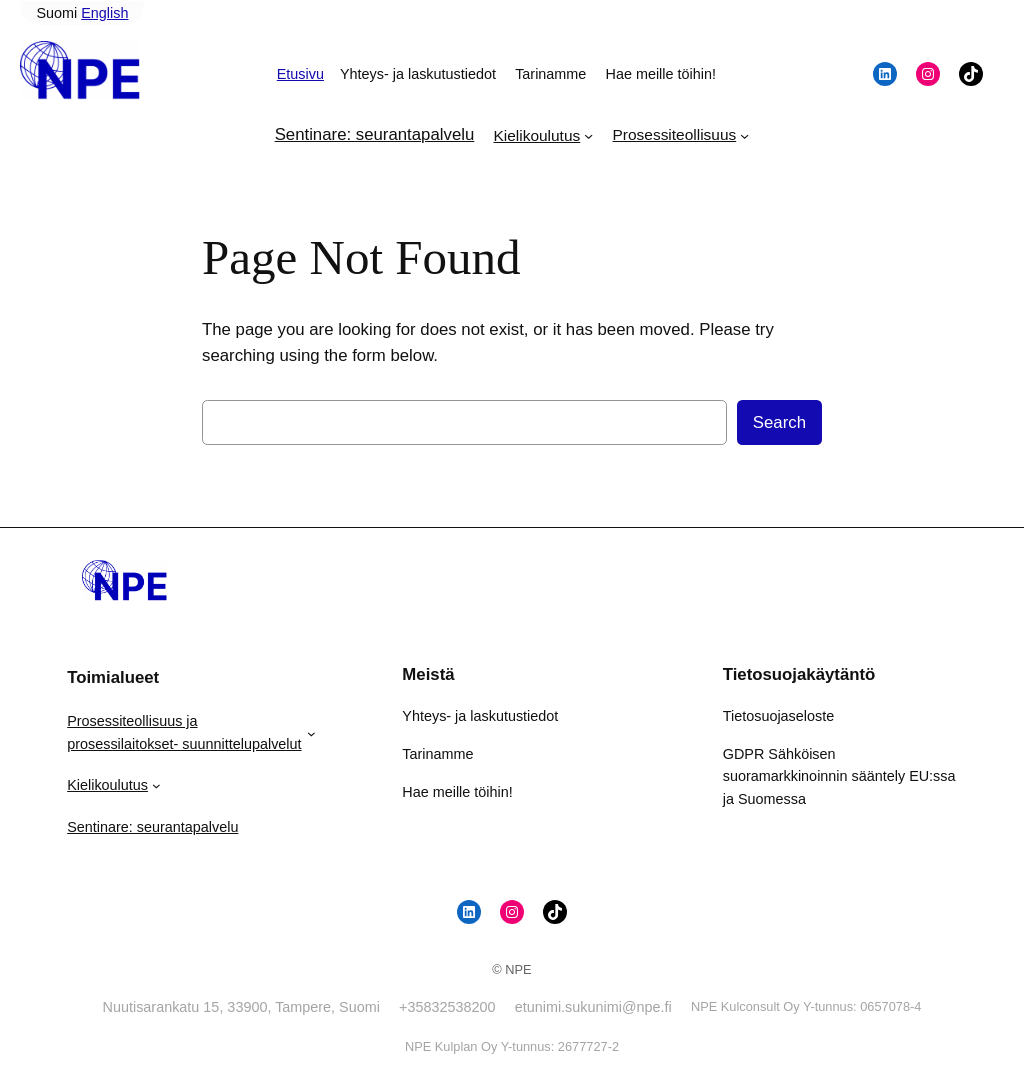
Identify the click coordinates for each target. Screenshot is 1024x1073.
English (104, 13)
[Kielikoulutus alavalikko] (588, 135)
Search (779, 422)
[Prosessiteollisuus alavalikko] (744, 135)
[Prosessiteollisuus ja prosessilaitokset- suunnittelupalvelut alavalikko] (311, 732)
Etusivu (300, 74)
